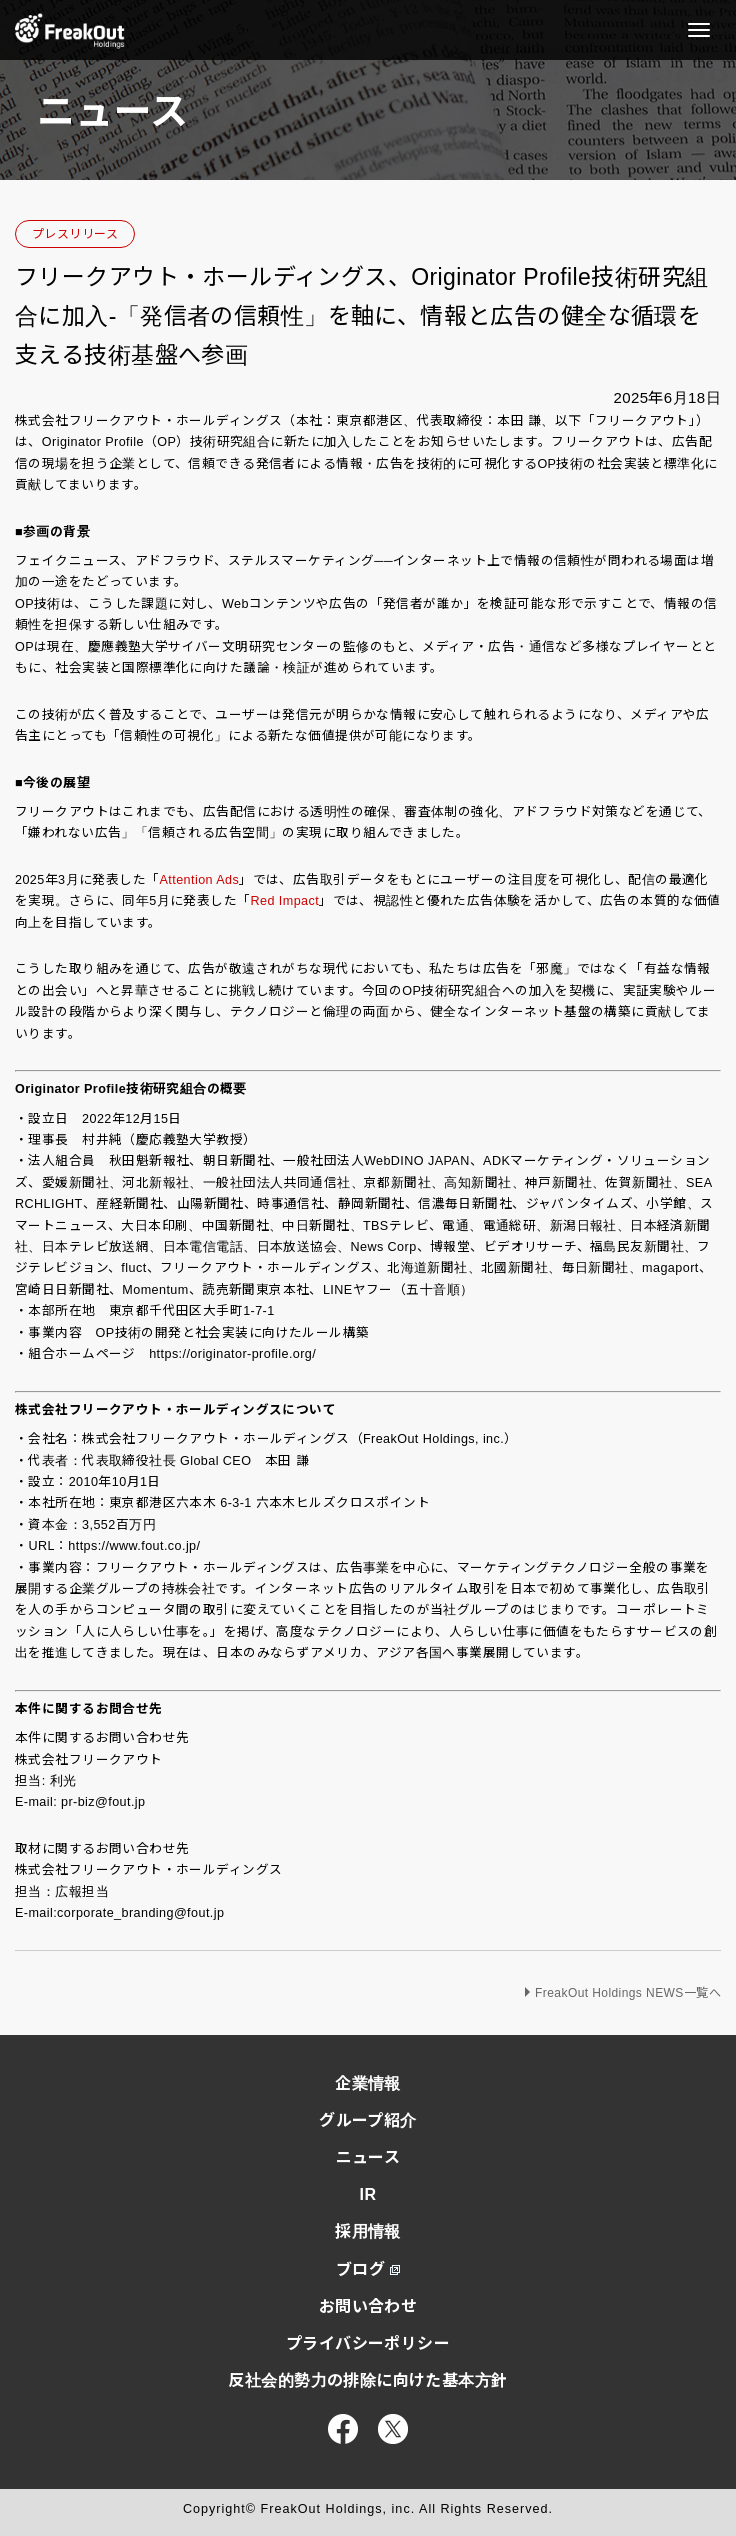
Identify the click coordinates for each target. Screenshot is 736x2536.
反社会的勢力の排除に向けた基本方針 (367, 2380)
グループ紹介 (368, 2120)
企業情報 (368, 2083)
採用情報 (368, 2231)
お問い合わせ (368, 2306)
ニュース (368, 2157)
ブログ (368, 2269)
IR (368, 2194)
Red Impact (285, 901)
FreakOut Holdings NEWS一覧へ (628, 1993)
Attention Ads (199, 880)
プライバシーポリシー (368, 2343)
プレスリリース (75, 234)
